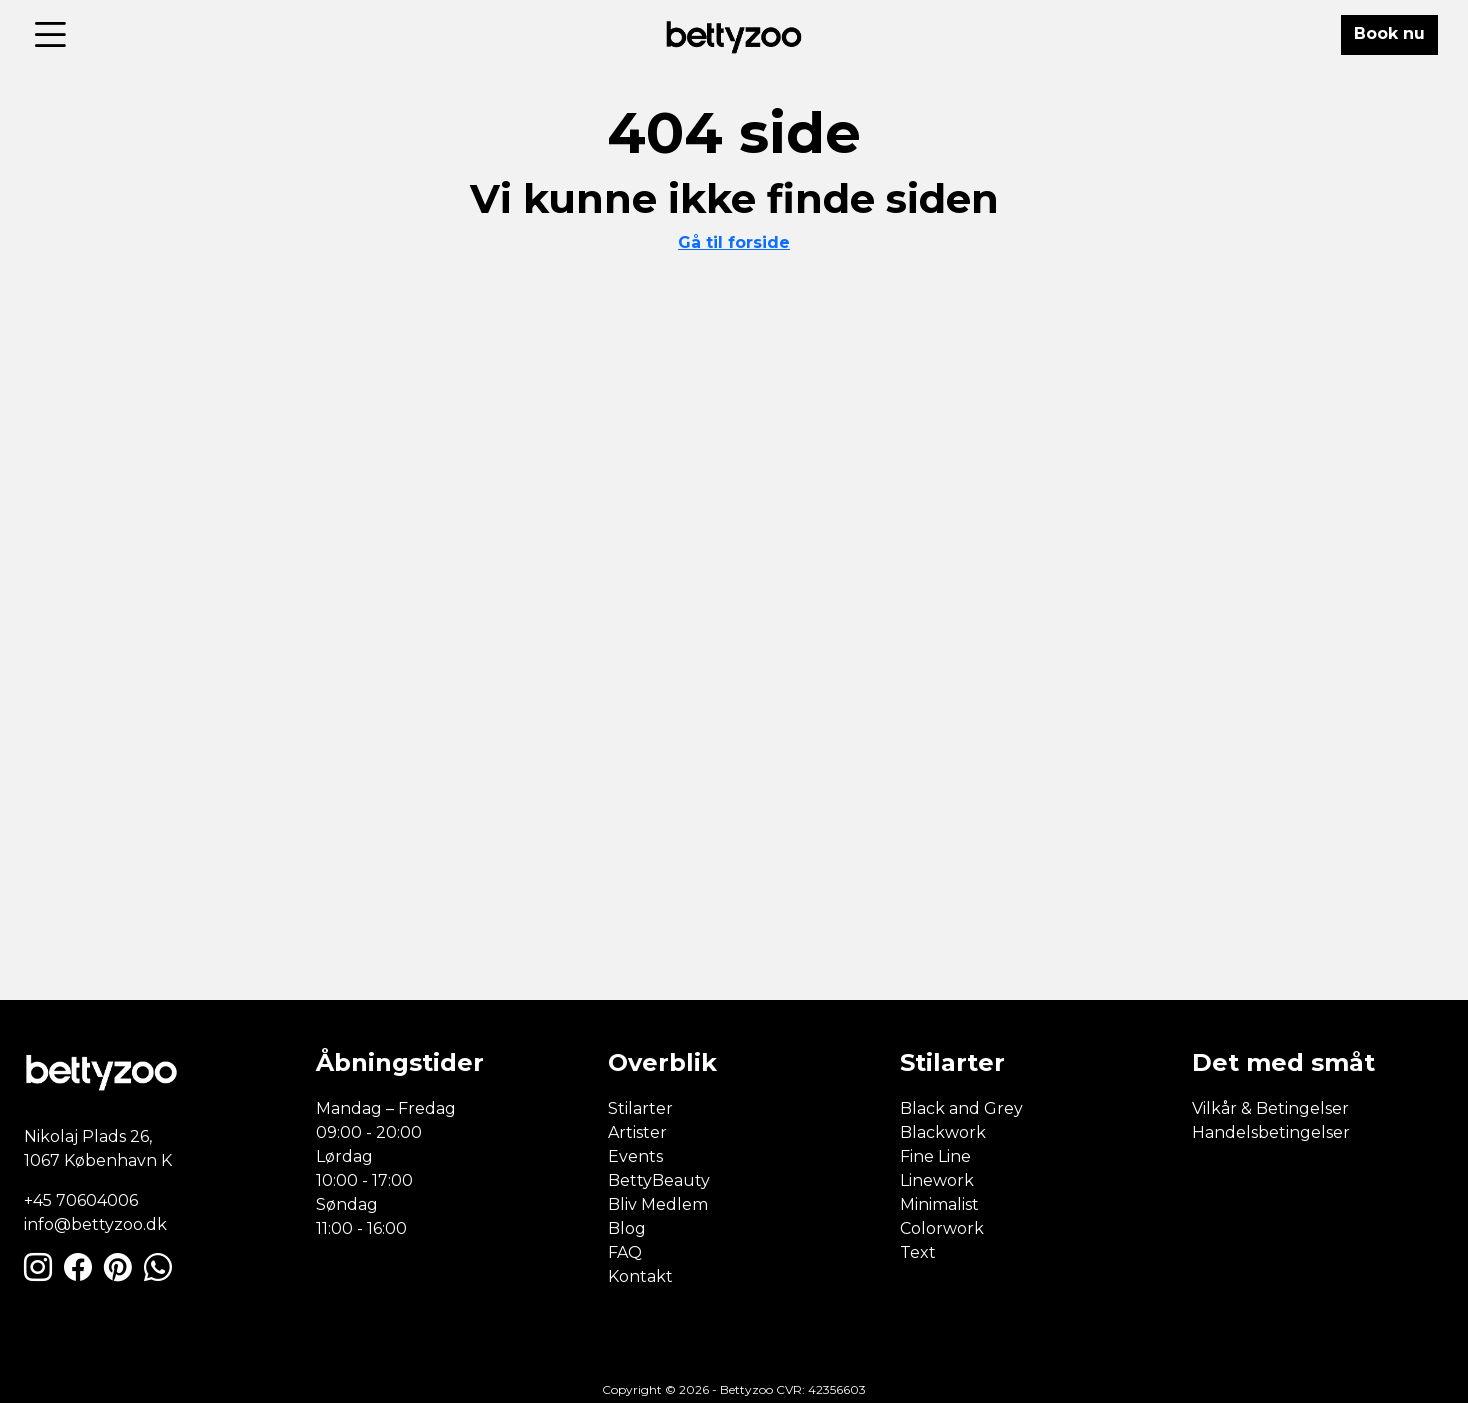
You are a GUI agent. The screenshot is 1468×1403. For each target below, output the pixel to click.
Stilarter (640, 1108)
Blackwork (943, 1132)
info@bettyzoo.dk (95, 1224)
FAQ (625, 1252)
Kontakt (640, 1276)
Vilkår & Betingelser (1270, 1108)
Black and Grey (961, 1108)
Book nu (1389, 33)
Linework (937, 1180)
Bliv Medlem (658, 1204)
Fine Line (935, 1156)
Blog (627, 1228)
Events (635, 1156)
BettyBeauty (659, 1180)
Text (918, 1252)
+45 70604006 (81, 1200)
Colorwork (942, 1228)
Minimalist (939, 1204)
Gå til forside (734, 242)
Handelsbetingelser (1271, 1132)
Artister (637, 1132)
